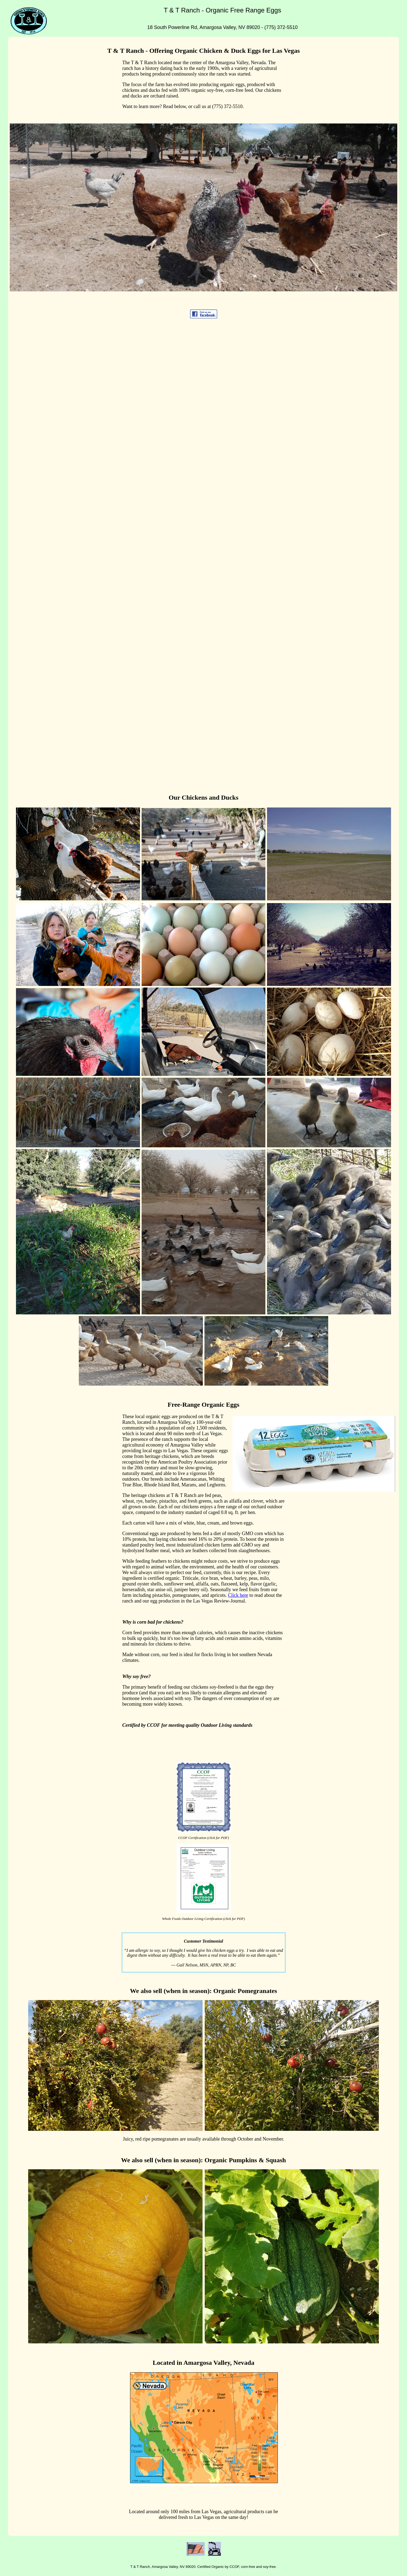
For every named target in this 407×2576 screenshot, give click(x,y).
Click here (238, 1595)
